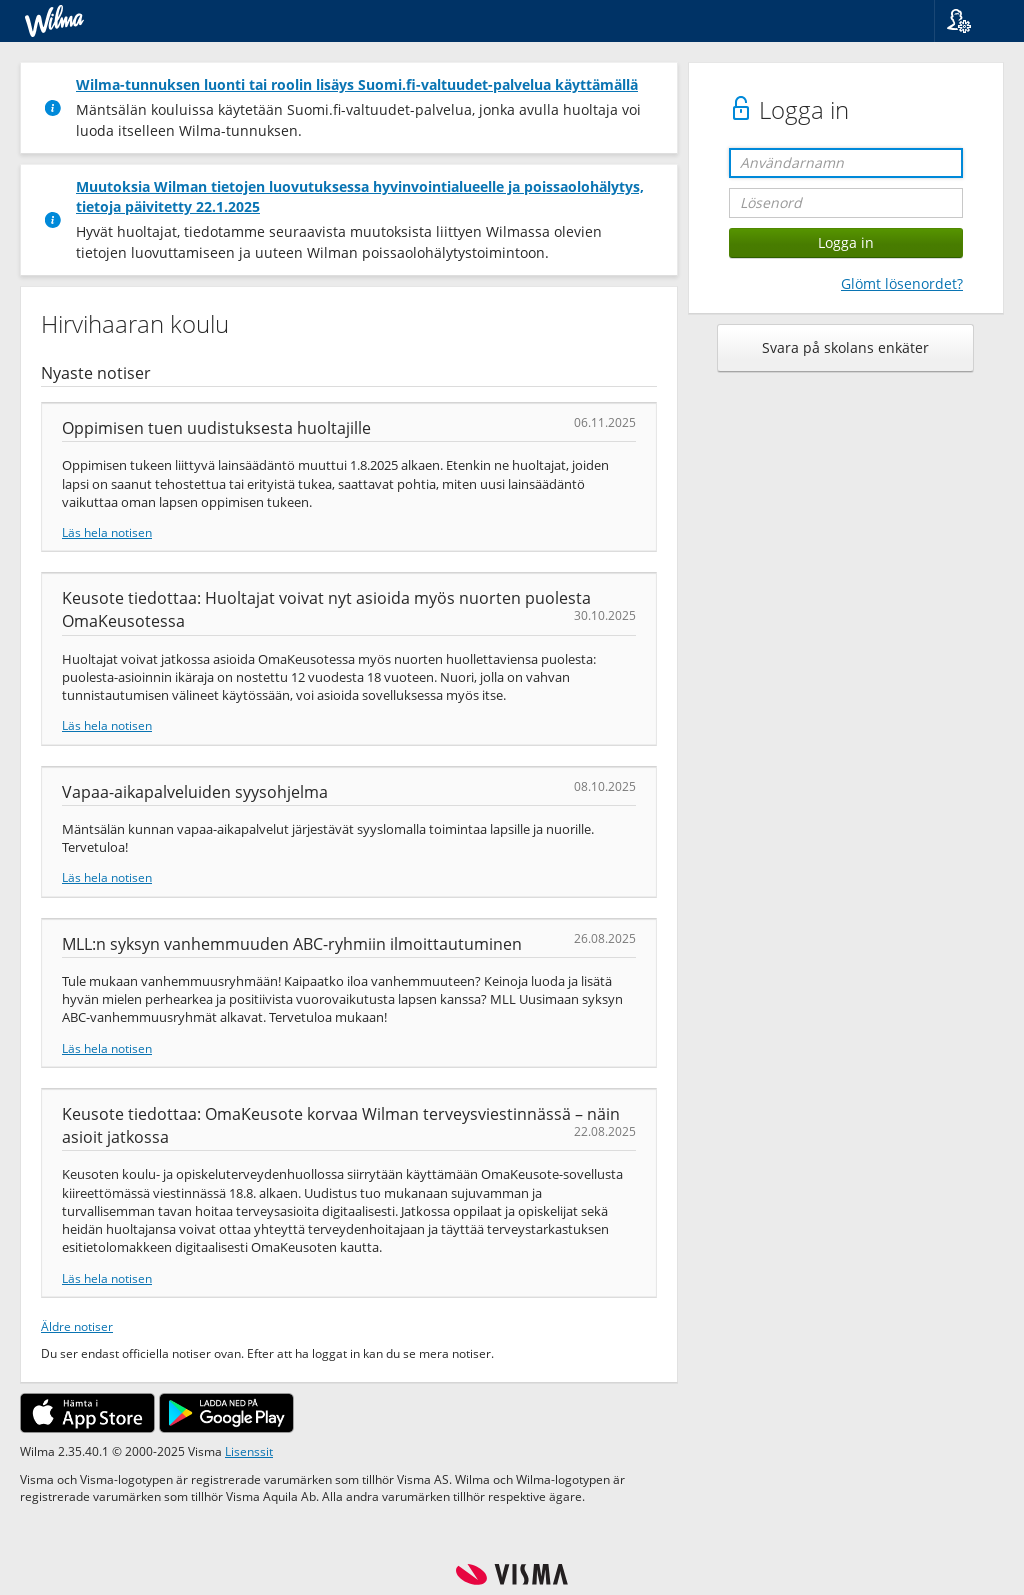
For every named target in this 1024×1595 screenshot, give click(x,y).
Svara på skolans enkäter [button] (845, 347)
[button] (971, 21)
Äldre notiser (77, 1326)
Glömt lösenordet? (902, 283)
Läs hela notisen (107, 532)
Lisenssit (249, 1451)
